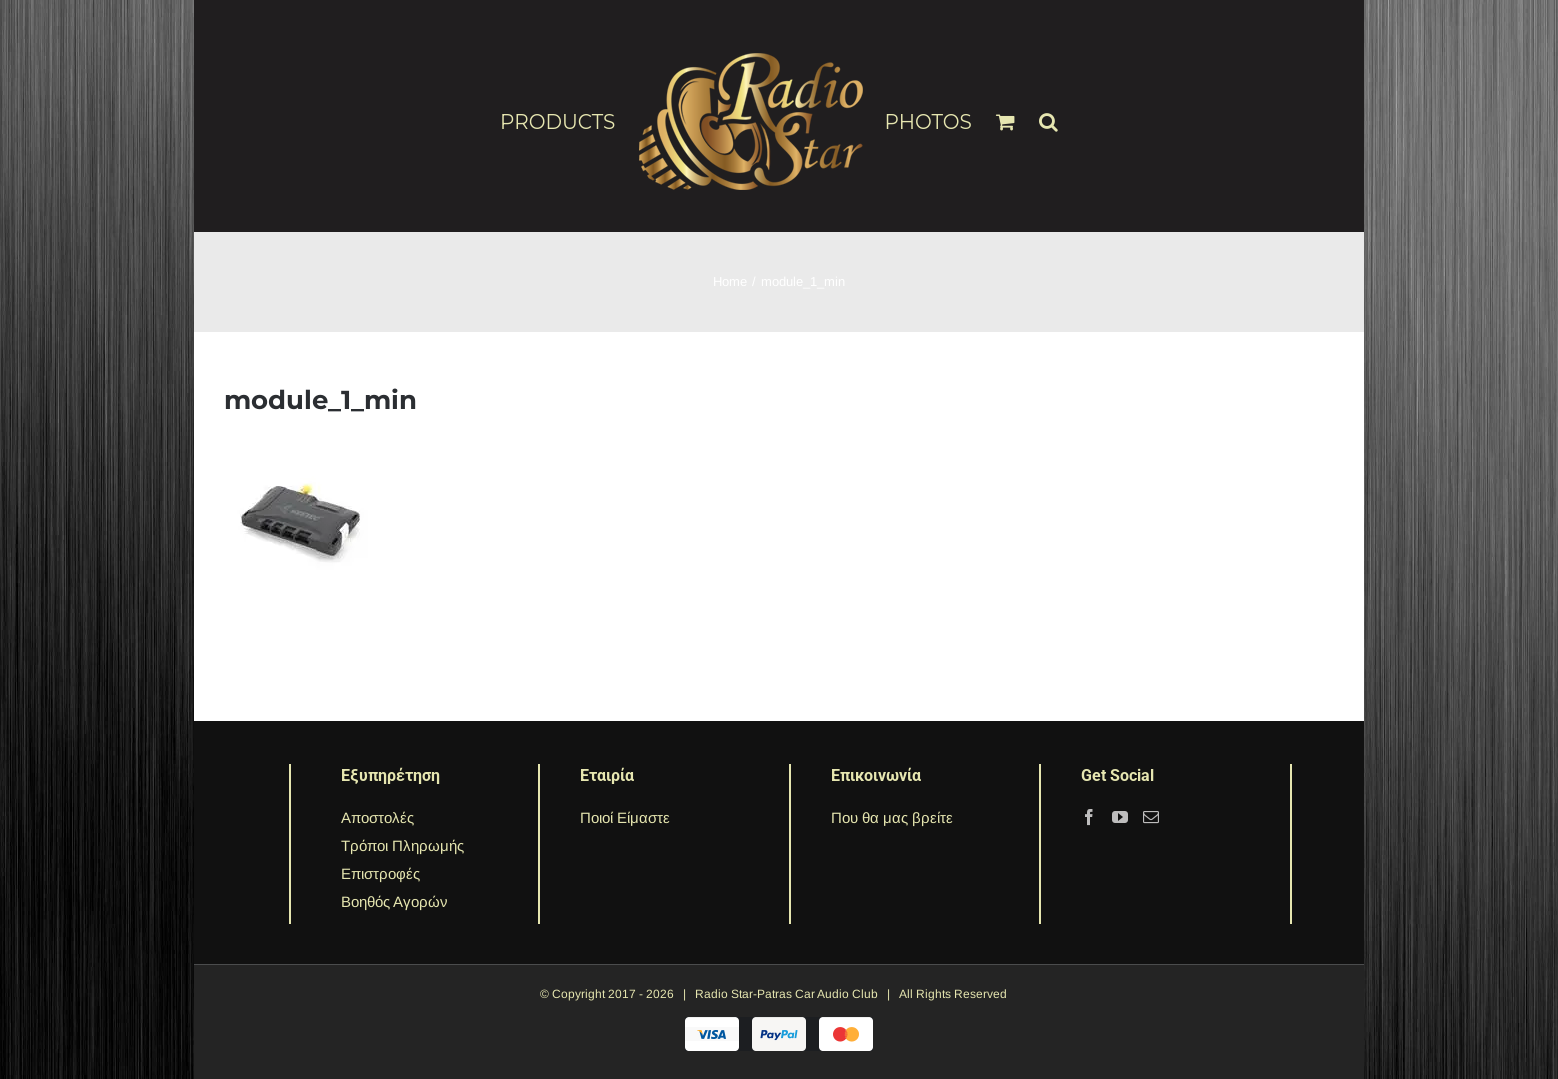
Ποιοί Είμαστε (625, 817)
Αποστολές (377, 817)
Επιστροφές (380, 873)
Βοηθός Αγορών (394, 901)
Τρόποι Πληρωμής (402, 845)
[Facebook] (1089, 817)
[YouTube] (1120, 817)
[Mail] (1151, 817)
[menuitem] (568, 121)
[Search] (1049, 113)
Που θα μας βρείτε (892, 817)
